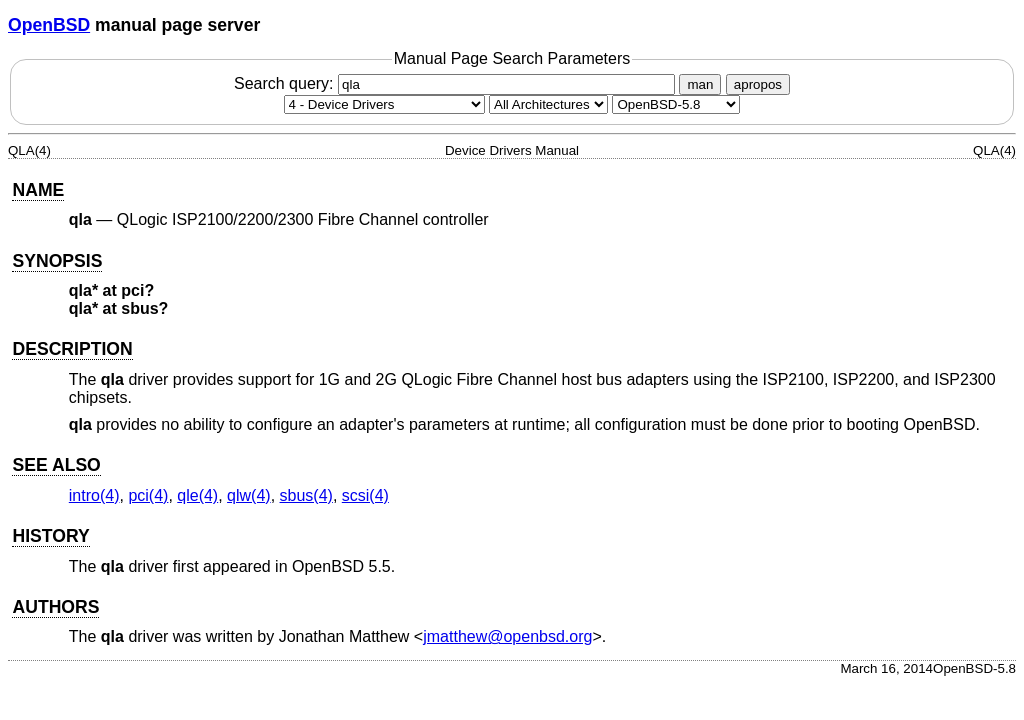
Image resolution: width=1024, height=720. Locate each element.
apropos (758, 84)
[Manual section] (384, 104)
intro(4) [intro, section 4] (94, 495)
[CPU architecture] (548, 104)
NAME (38, 190)
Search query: (457, 83)
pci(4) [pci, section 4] (148, 495)
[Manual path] (676, 104)
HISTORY (50, 536)
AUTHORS (55, 607)
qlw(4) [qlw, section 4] (249, 495)
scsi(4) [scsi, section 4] (365, 495)
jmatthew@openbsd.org (507, 636)
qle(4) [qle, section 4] (197, 495)
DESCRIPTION (72, 349)
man (700, 84)
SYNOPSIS (57, 261)
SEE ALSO (56, 465)
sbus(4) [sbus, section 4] (306, 495)
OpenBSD (49, 25)
